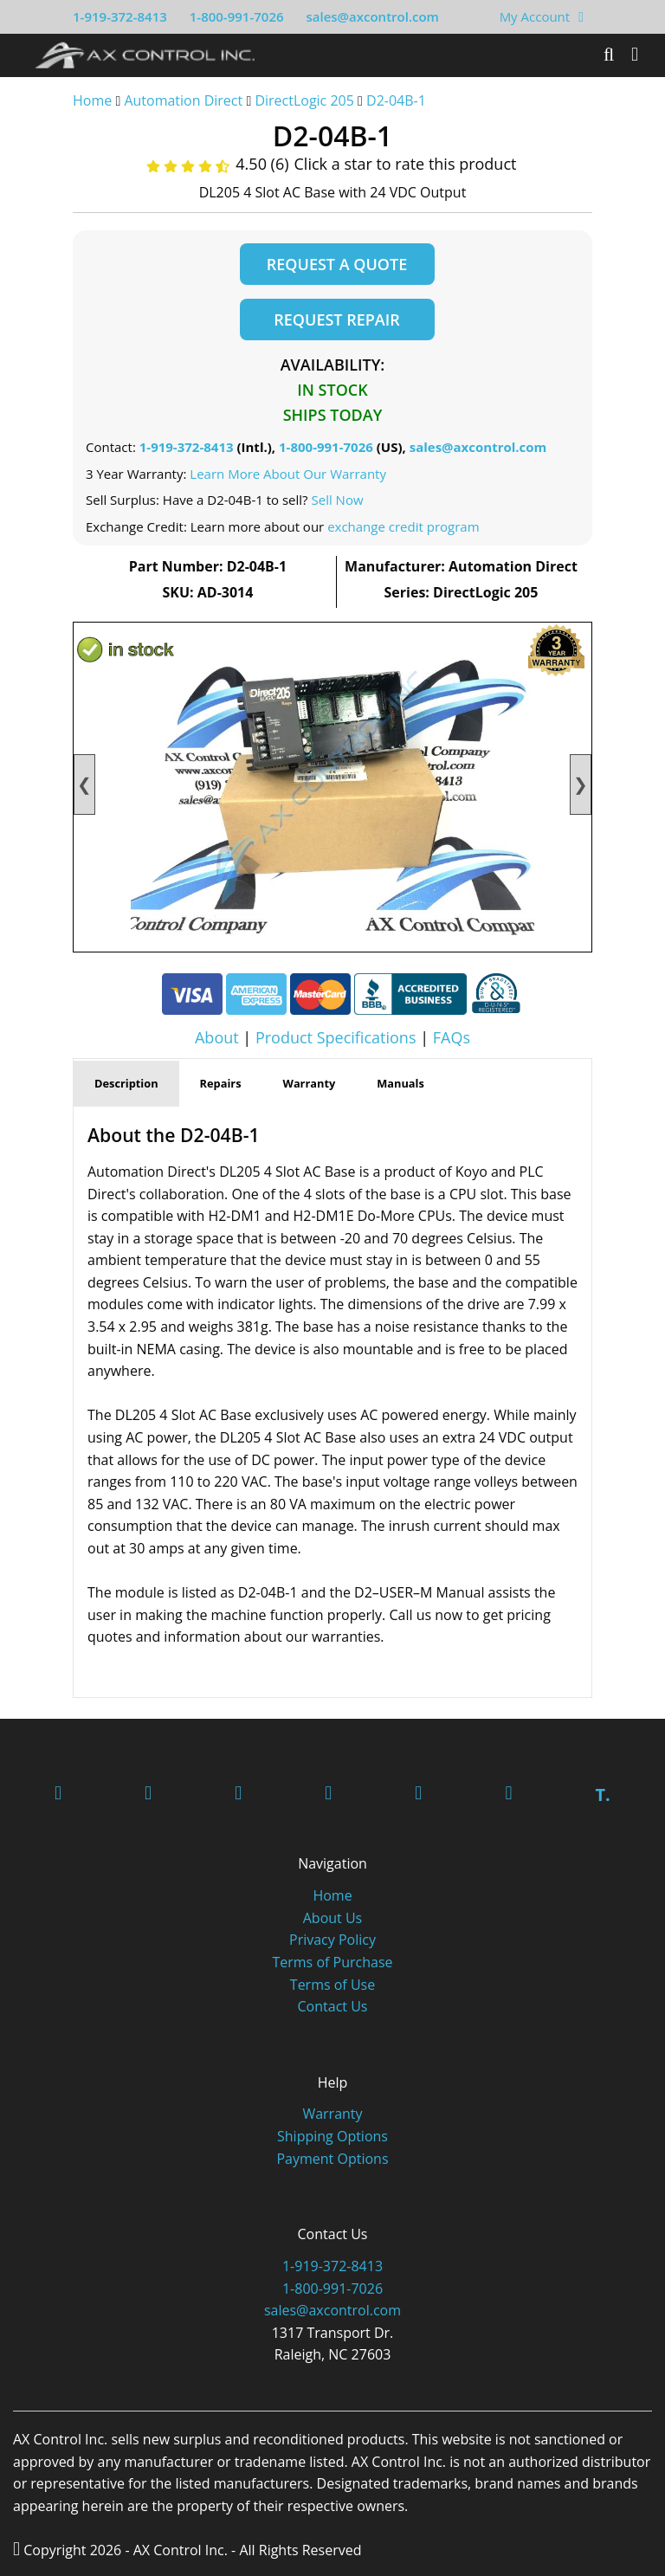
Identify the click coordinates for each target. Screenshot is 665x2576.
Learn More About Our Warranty (288, 473)
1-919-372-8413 (120, 16)
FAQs (451, 1037)
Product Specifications (335, 1037)
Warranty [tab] (309, 1083)
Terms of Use (332, 1984)
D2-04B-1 (396, 100)
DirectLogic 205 (304, 100)
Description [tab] (126, 1083)
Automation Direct (183, 100)
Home (92, 100)
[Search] (609, 54)
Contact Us (333, 2006)
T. (602, 1794)
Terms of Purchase (332, 1962)
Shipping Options (332, 2136)
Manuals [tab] (400, 1083)
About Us (333, 1917)
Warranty (332, 2113)
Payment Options (332, 2158)
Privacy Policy (332, 1939)
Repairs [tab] (221, 1083)
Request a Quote (337, 264)
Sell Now (337, 499)
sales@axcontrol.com (372, 16)
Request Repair (336, 319)
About (217, 1037)
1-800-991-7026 (237, 16)
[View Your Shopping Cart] (581, 16)
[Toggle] (634, 54)
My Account (535, 16)
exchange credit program (403, 526)
